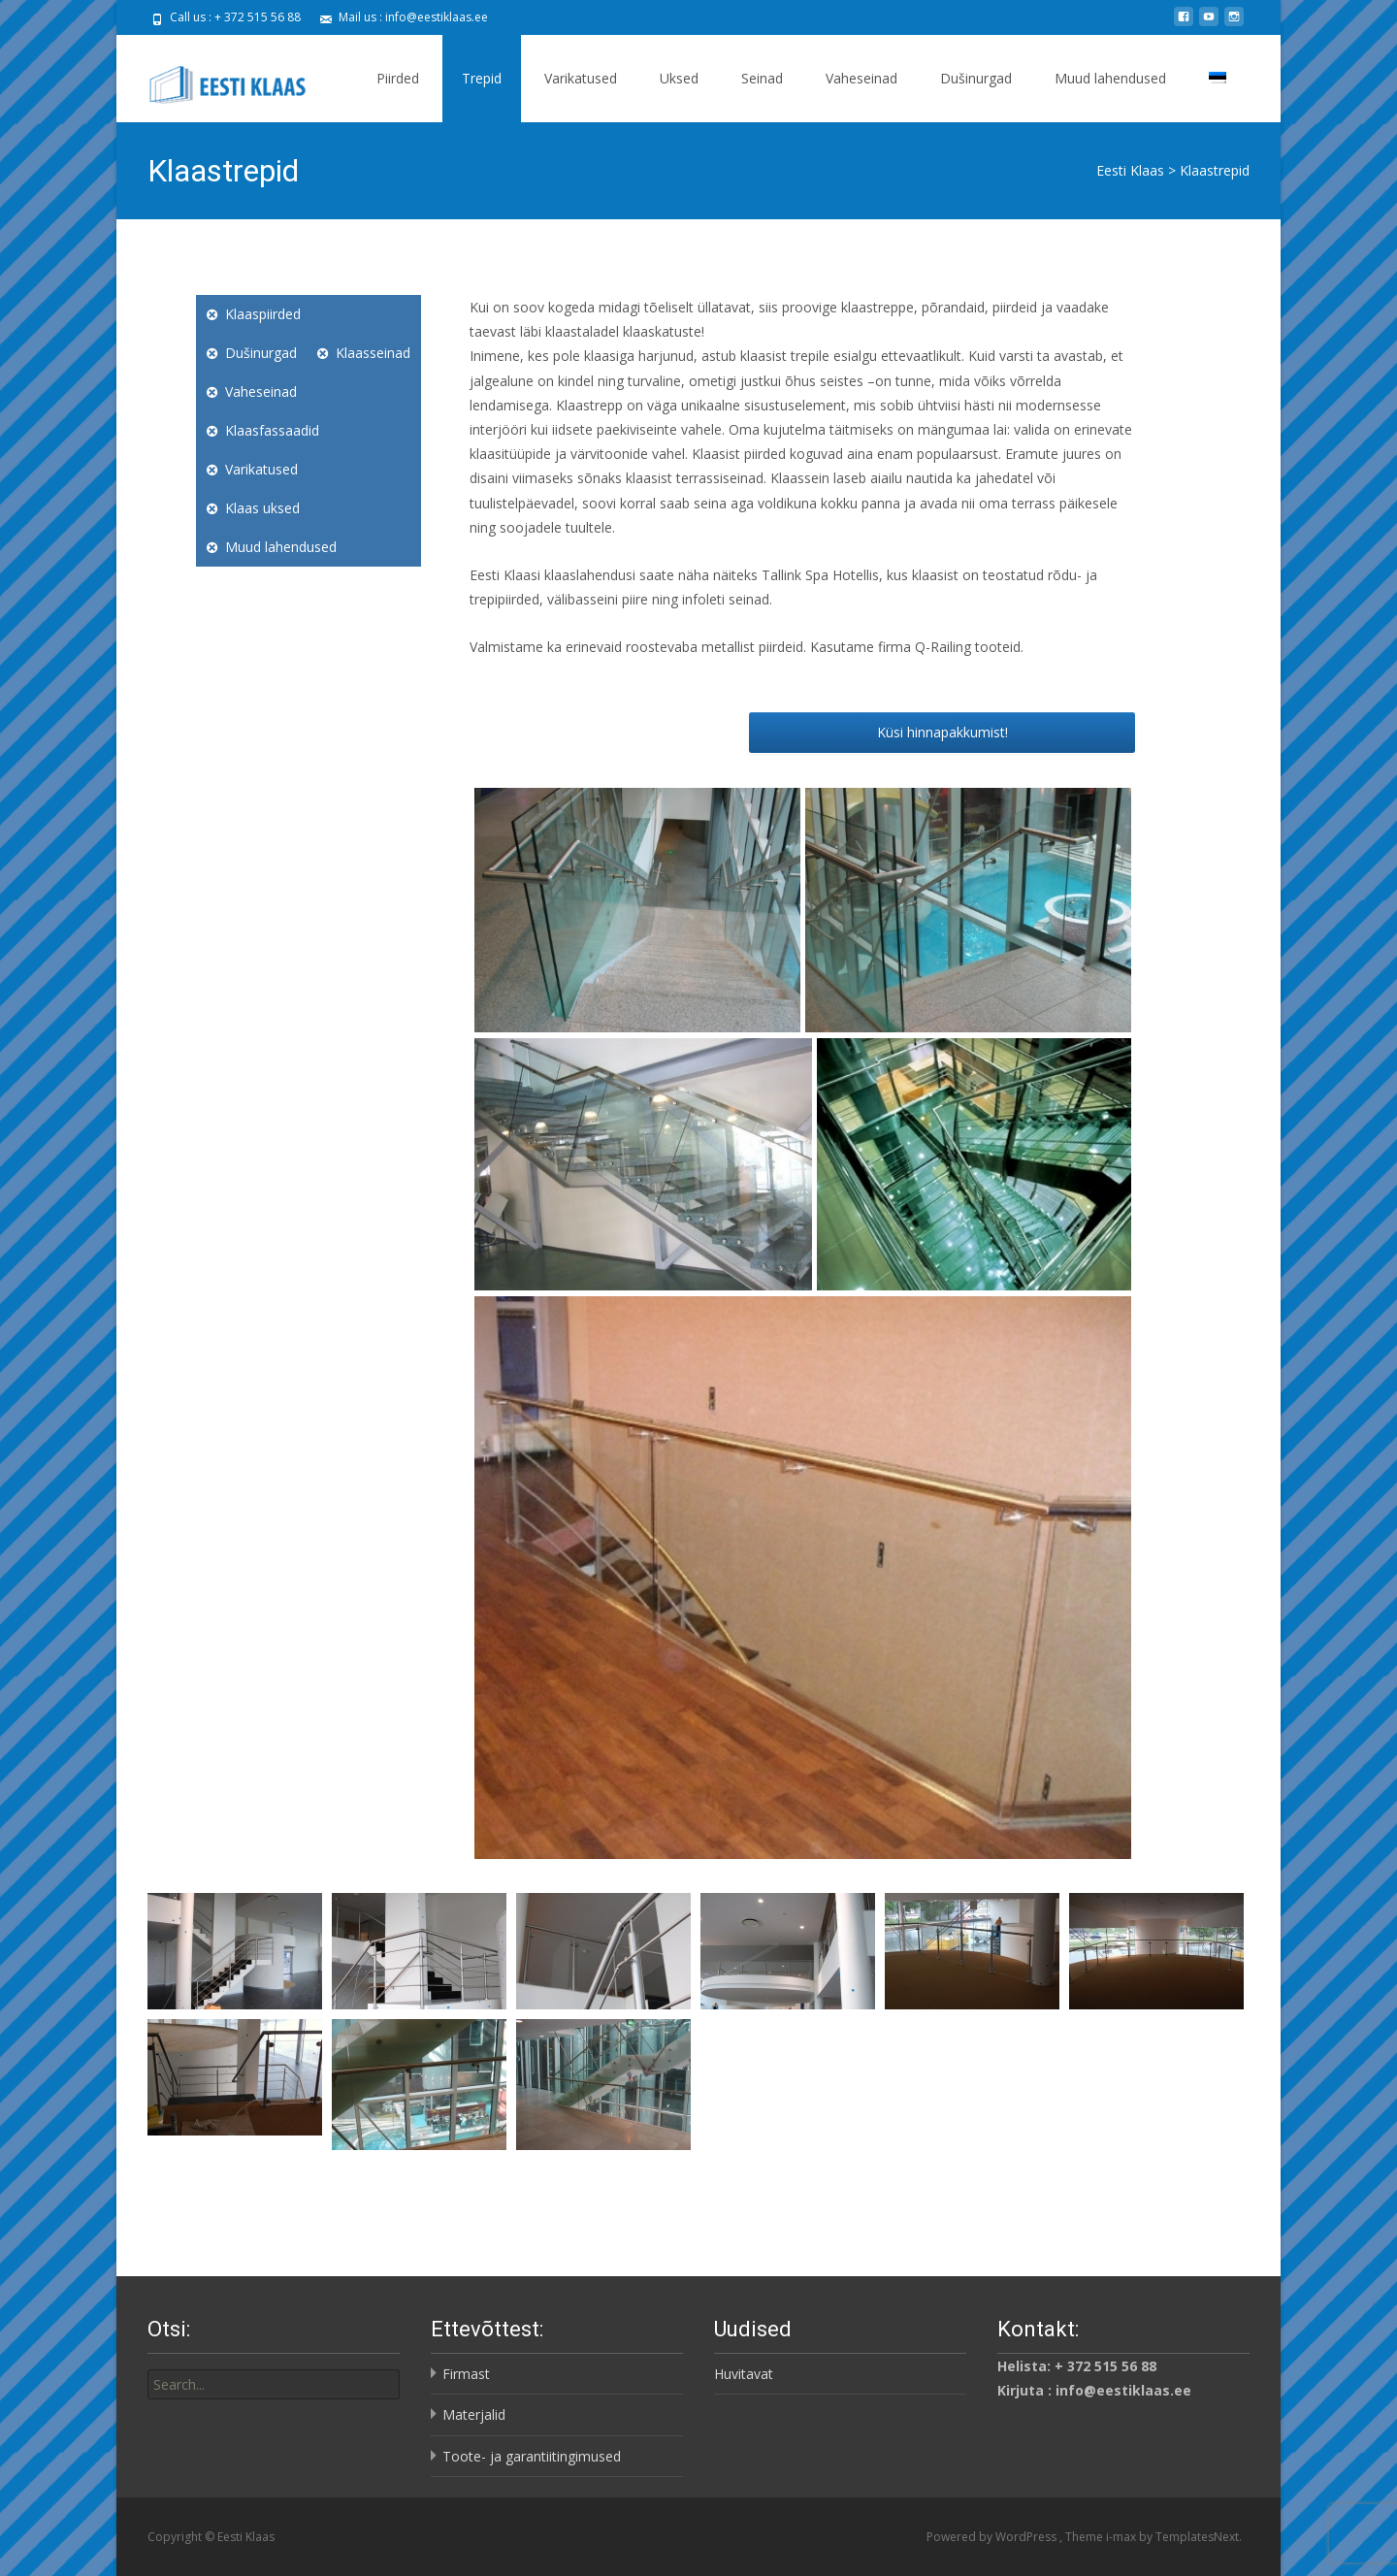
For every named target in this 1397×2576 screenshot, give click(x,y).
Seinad (762, 78)
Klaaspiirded (263, 314)
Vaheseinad (861, 78)
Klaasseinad (373, 352)
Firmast (466, 2373)
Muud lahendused (1110, 78)
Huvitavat (743, 2373)
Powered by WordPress (992, 2536)
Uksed (679, 78)
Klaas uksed (262, 508)
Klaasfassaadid (272, 430)
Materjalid (473, 2414)
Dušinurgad (976, 78)
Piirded (397, 78)
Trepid (482, 78)
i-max (1122, 2536)
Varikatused (580, 78)
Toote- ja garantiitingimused (531, 2456)
